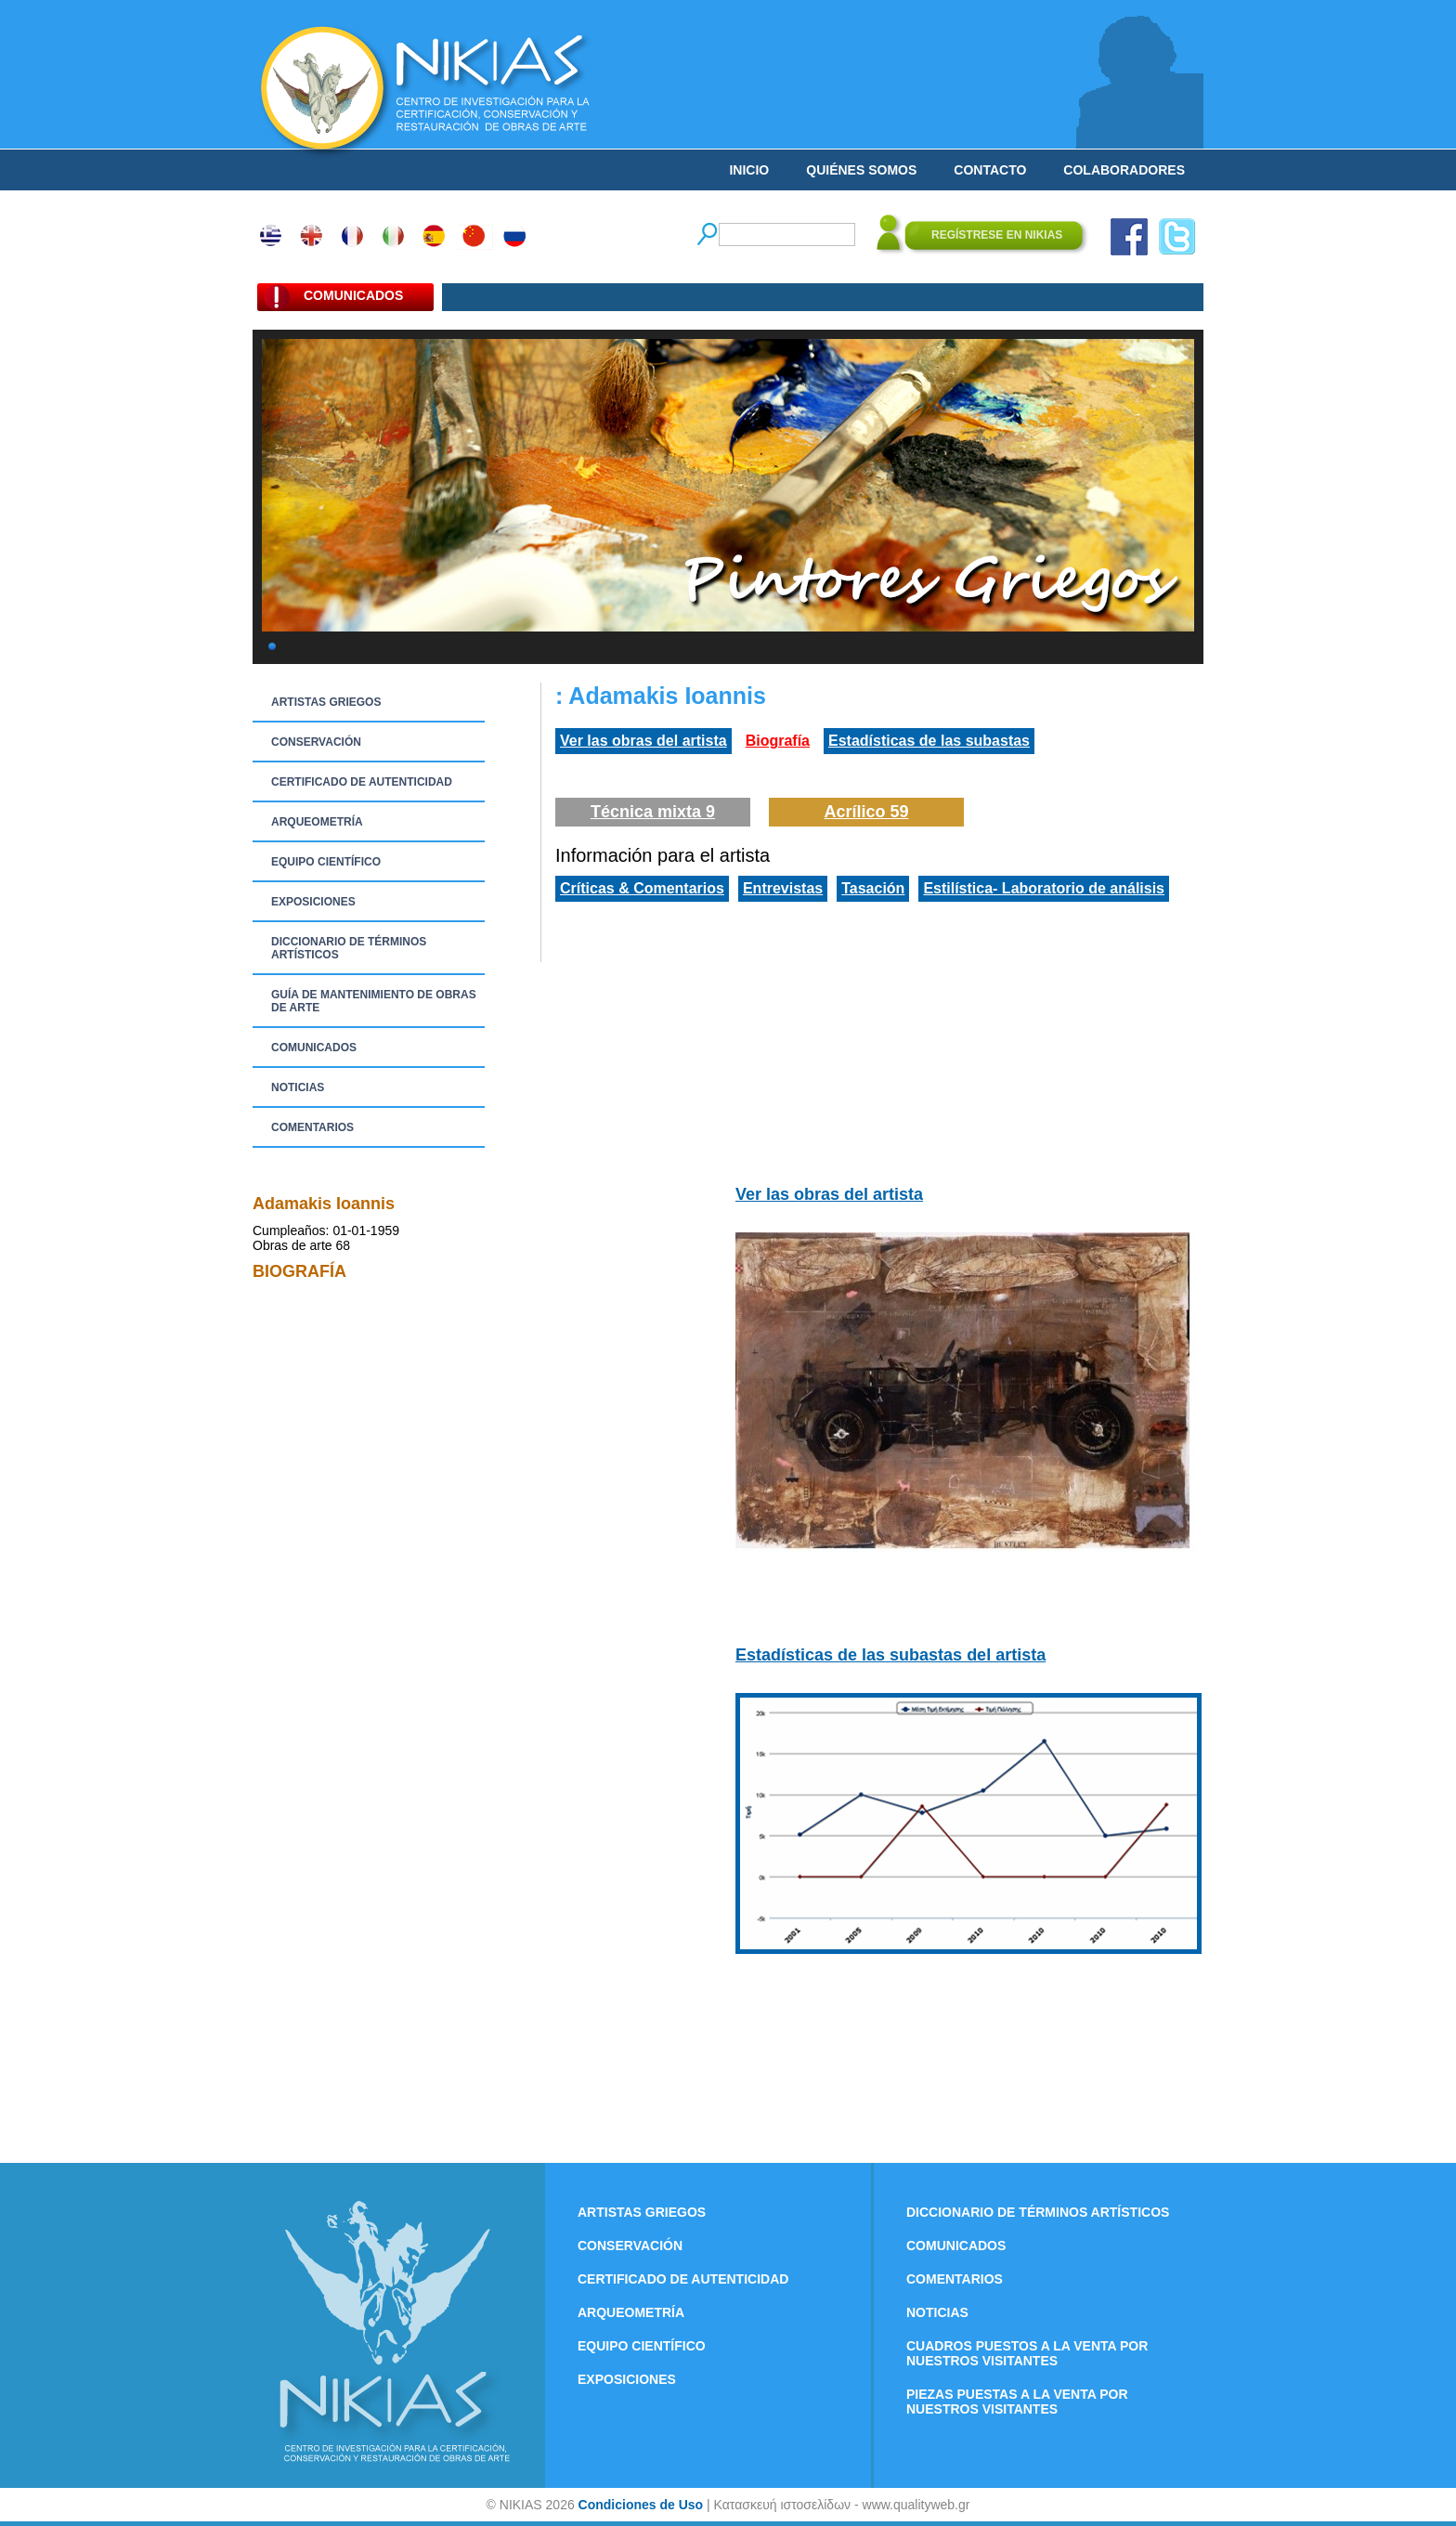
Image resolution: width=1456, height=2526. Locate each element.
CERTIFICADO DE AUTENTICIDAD (361, 781)
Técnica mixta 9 (653, 811)
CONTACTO (990, 170)
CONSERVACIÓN (316, 742)
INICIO (749, 170)
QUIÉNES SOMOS (861, 170)
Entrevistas (783, 888)
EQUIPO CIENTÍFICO (326, 861)
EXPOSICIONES (313, 901)
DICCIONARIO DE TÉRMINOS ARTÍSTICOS (348, 948)
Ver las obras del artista (643, 741)
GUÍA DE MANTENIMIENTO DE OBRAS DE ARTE (373, 1001)
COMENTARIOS (312, 1127)
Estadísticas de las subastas (929, 741)
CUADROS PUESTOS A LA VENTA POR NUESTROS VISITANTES (1027, 2353)
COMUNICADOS (314, 1047)
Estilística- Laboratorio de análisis (1043, 888)
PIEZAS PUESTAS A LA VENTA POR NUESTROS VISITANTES (1017, 2401)
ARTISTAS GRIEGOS (326, 702)
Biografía (778, 741)
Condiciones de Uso (641, 2504)
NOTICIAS (297, 1087)
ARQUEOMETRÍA (317, 821)
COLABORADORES (1124, 170)
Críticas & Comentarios (642, 888)
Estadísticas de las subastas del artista (890, 1655)
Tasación (872, 888)
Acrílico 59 (866, 811)
